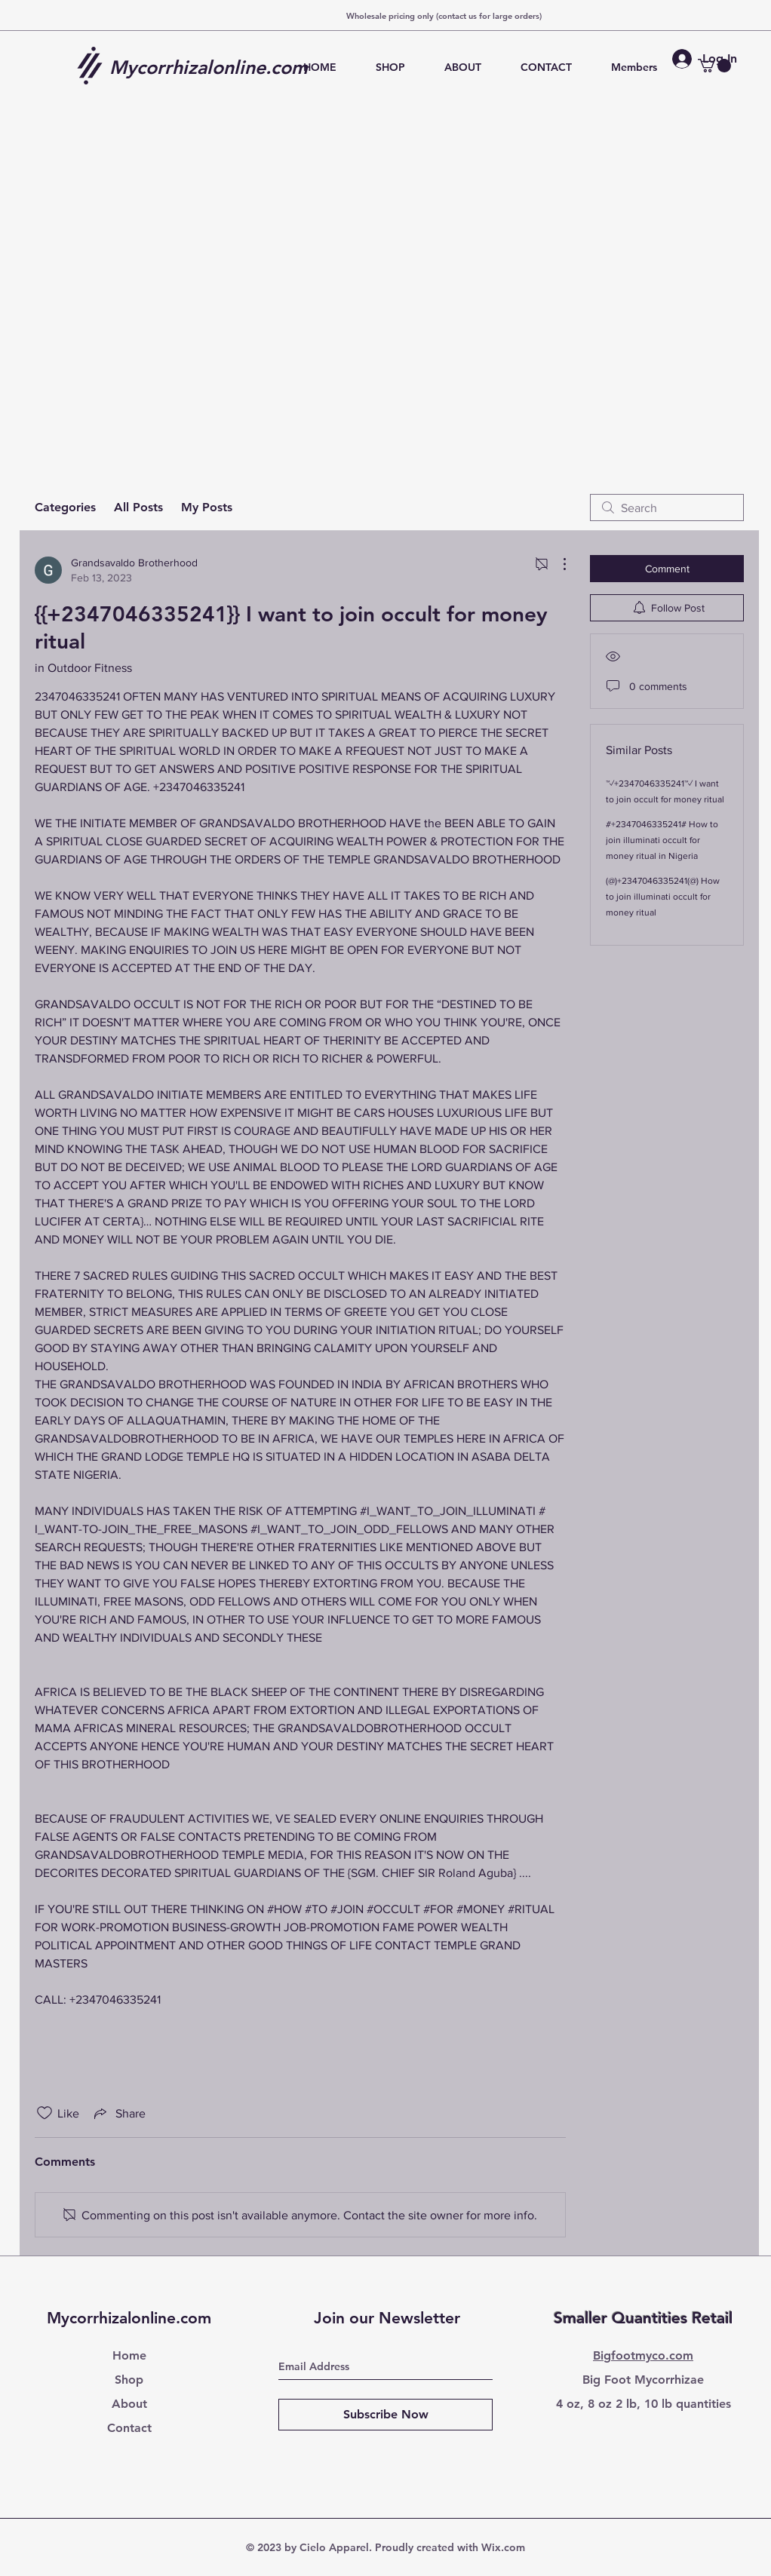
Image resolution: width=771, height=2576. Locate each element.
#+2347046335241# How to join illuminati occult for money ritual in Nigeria (662, 840)
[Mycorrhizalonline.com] (214, 67)
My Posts (206, 507)
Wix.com (503, 2547)
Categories (65, 507)
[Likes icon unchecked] (44, 2113)
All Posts (138, 507)
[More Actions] (557, 564)
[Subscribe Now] (385, 2414)
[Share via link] (118, 2113)
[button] (714, 65)
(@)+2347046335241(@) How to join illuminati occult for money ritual (663, 897)
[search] (667, 507)
